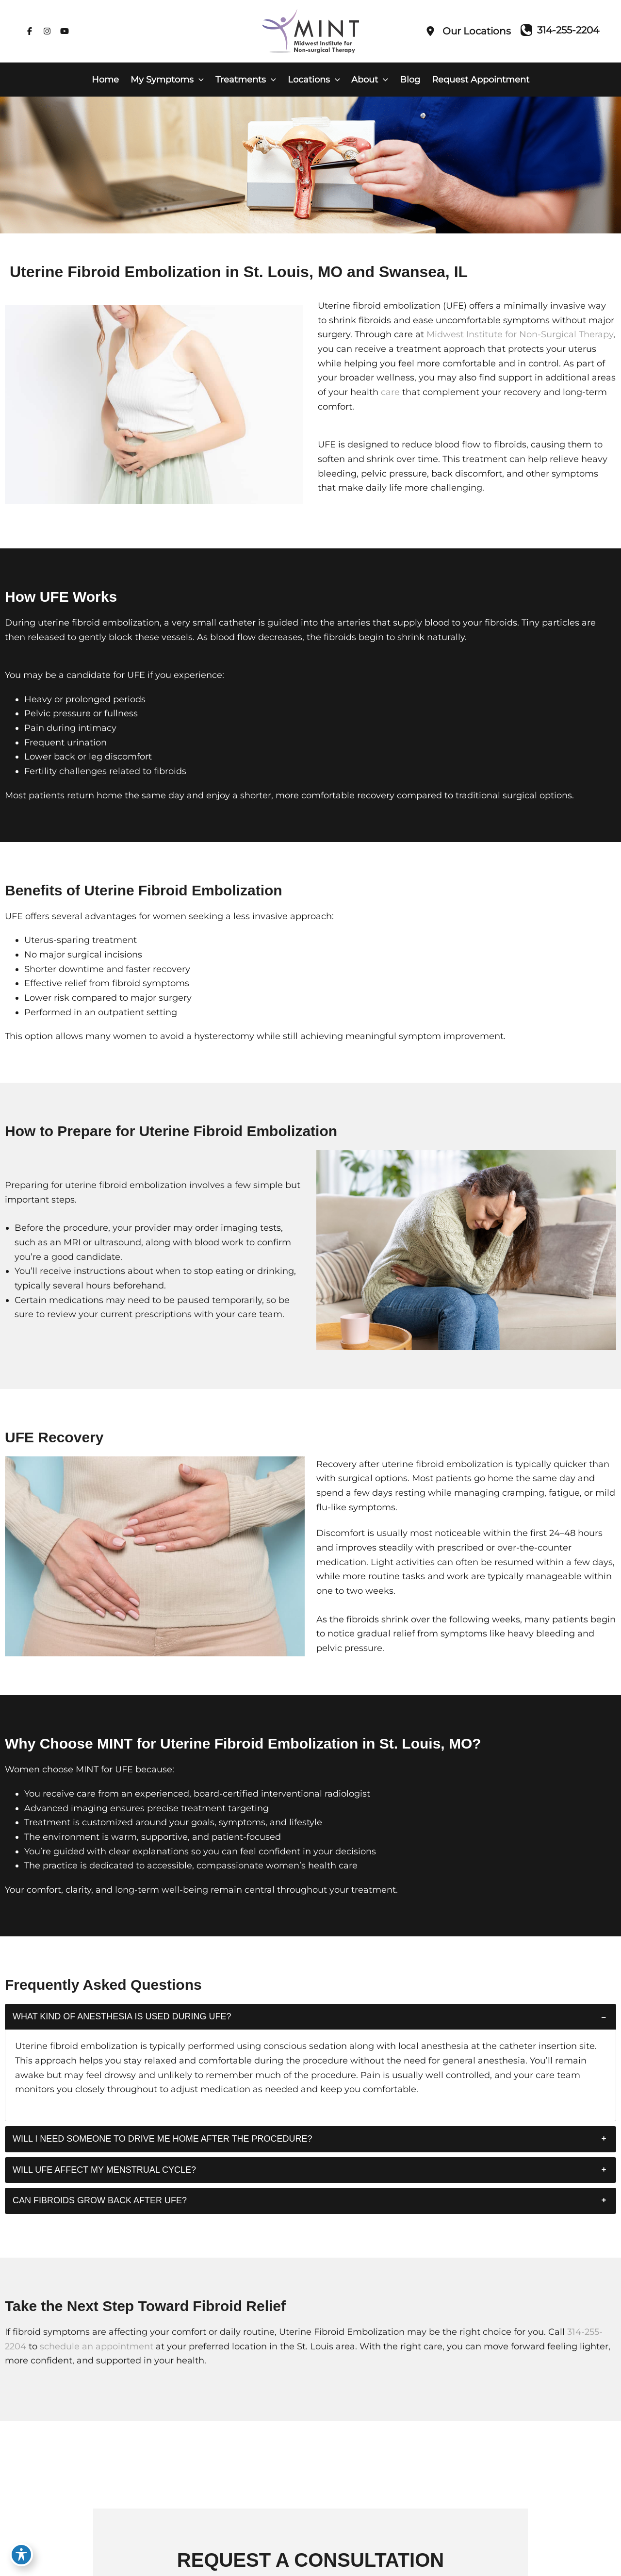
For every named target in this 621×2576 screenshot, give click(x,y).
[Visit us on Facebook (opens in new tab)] (29, 31)
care (390, 392)
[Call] (560, 30)
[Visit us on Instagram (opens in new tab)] (47, 31)
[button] (199, 79)
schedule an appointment (96, 2346)
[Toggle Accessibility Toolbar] (21, 2554)
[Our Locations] (468, 31)
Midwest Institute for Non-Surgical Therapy (519, 334)
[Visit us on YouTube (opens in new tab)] (64, 31)
